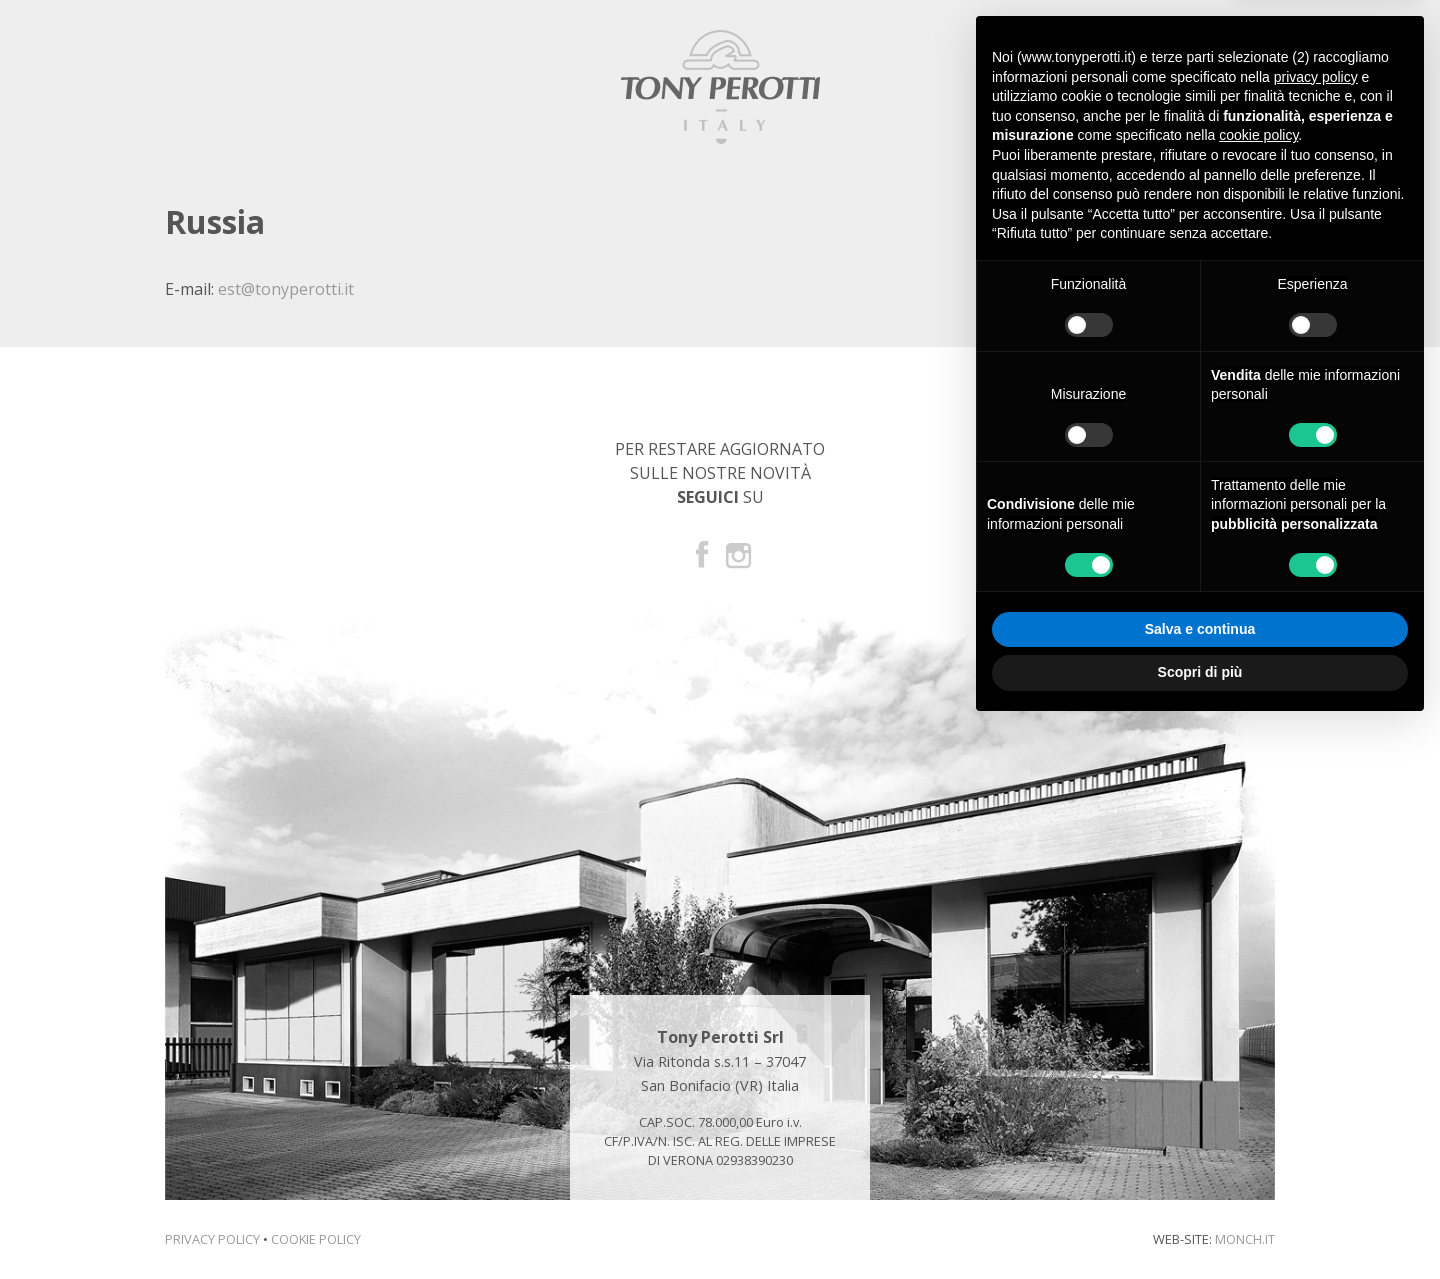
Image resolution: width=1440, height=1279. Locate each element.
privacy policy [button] (1316, 77)
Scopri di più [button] (1200, 672)
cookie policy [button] (1258, 135)
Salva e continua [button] (1200, 629)
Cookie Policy (316, 1239)
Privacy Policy (212, 1239)
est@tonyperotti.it (286, 289)
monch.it (1245, 1239)
